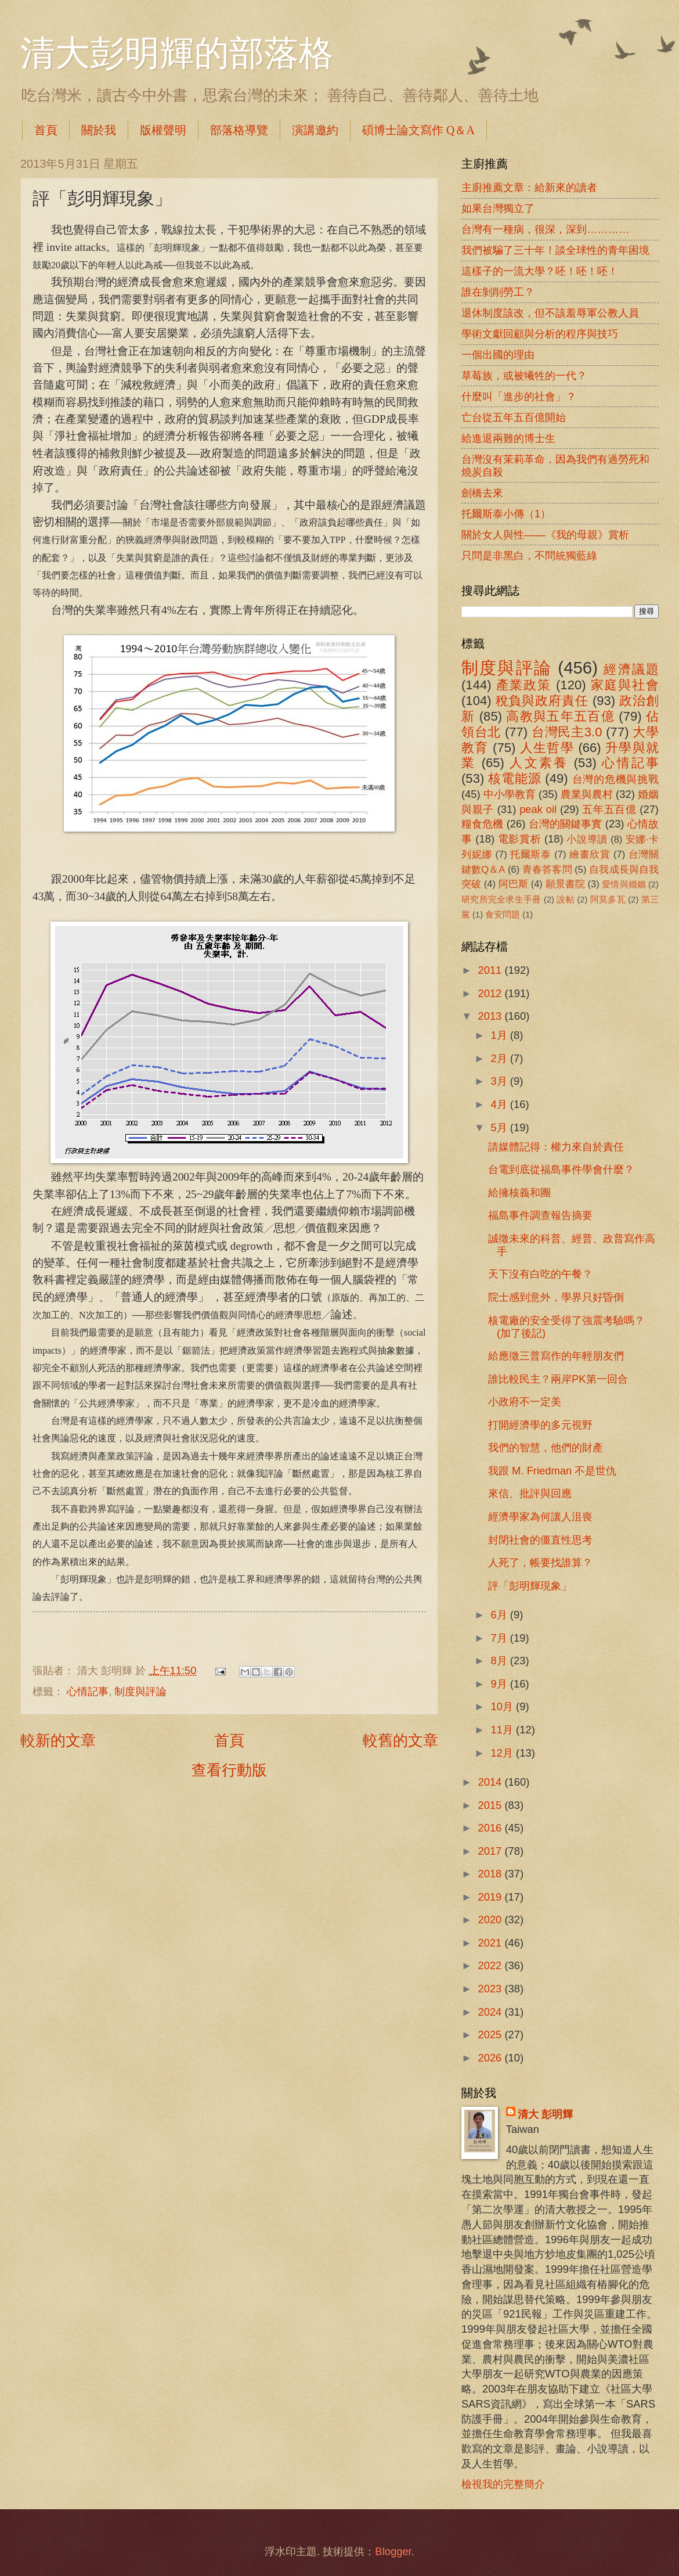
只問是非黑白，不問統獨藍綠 (529, 555)
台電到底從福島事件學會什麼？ (561, 1169)
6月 (500, 1615)
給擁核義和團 (519, 1192)
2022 (491, 1965)
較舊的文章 (400, 1740)
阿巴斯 (513, 884)
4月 (500, 1104)
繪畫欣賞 (590, 854)
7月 (500, 1638)
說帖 (566, 899)
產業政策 (523, 685)
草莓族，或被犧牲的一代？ (524, 375)
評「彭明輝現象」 (530, 1586)
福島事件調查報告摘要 (540, 1215)
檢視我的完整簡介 (503, 2484)
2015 (491, 1805)
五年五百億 (609, 809)
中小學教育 (509, 794)
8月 (500, 1660)
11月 (504, 1730)
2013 (491, 1016)
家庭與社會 (625, 685)
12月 (504, 1753)
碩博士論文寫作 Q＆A (418, 130)
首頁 (45, 130)
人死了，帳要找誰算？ (540, 1562)
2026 (491, 2058)
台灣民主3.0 (567, 732)
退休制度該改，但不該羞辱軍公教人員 (550, 313)
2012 (491, 993)
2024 (491, 2012)
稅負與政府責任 (542, 700)
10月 (504, 1706)
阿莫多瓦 (608, 899)
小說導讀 (586, 839)
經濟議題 (631, 669)
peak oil (538, 809)
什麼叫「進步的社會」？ (518, 396)
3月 (500, 1081)
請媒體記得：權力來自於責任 (556, 1147)
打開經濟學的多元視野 (540, 1425)
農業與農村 (587, 794)
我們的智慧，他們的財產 (545, 1447)
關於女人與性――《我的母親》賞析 (545, 534)
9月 (500, 1684)
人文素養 (539, 762)
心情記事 (88, 1691)
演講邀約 (315, 130)
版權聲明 (163, 130)
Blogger (393, 2551)
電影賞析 (519, 839)
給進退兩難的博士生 (508, 438)
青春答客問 (547, 869)
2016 (491, 1828)
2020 (491, 1919)
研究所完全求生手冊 (501, 899)
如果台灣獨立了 (497, 208)
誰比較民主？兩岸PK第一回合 (558, 1379)
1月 (500, 1035)
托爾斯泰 (530, 854)
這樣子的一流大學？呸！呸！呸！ (539, 271)
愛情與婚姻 (623, 884)
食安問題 (502, 914)
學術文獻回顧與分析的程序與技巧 (539, 334)
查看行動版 (229, 1770)
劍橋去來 (482, 493)
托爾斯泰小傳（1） (506, 514)
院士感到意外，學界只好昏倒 (556, 1297)
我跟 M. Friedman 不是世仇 (552, 1471)
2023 (491, 1989)
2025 (491, 2034)
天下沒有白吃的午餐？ (540, 1274)
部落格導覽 (239, 130)
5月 (500, 1127)
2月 (500, 1058)
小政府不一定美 (524, 1401)
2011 (491, 970)
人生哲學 (547, 747)
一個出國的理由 (497, 354)
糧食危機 (482, 824)
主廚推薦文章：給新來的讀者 (529, 187)
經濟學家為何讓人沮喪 (540, 1516)
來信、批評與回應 (530, 1493)
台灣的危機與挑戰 (615, 779)
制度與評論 (140, 1691)
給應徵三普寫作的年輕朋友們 (556, 1356)
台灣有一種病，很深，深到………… (545, 229)
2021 (491, 1943)
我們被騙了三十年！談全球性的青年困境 (555, 250)
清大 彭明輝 (545, 2114)
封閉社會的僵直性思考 (540, 1540)
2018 (491, 1874)
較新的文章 (58, 1740)
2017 (491, 1851)
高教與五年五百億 (560, 716)
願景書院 (565, 884)
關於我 (98, 130)
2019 (491, 1897)
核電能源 (514, 778)
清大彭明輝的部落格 (177, 53)
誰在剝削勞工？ (497, 292)
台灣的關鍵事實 (565, 824)
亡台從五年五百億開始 (513, 417)
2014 (491, 1782)
